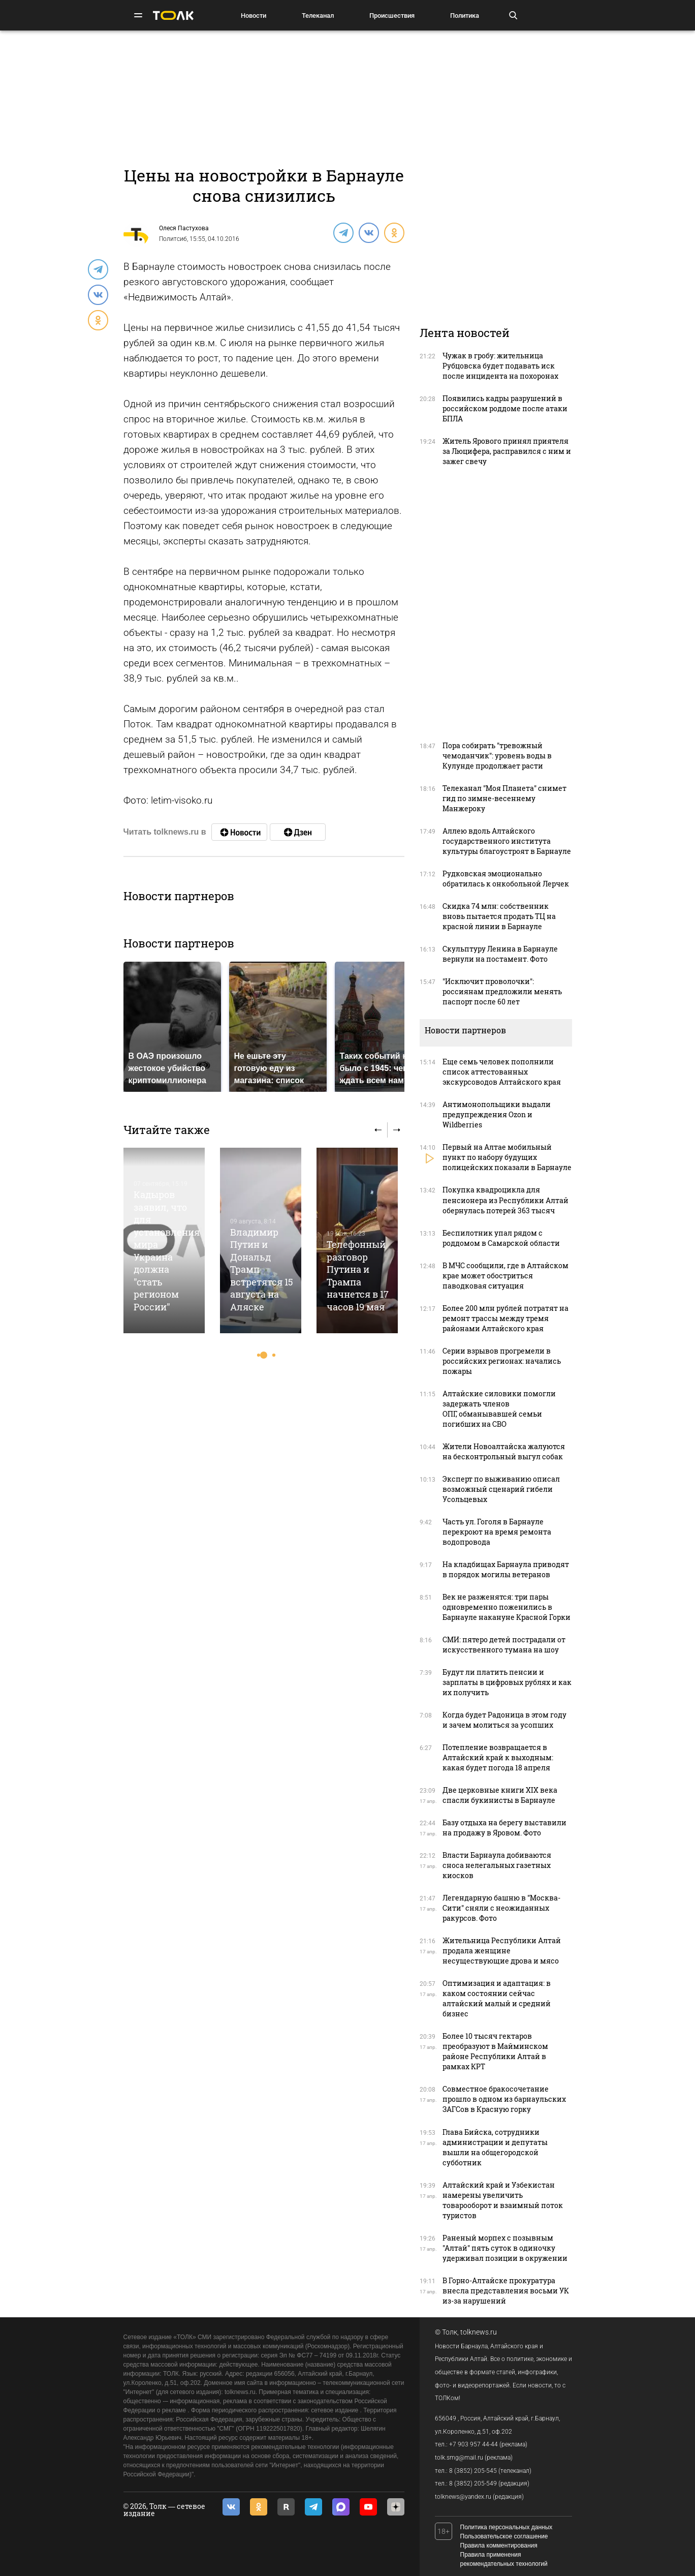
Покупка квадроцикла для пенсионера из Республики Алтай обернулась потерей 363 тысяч (505, 1200)
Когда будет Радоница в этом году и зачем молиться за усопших (504, 1720)
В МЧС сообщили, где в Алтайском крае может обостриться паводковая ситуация (505, 1276)
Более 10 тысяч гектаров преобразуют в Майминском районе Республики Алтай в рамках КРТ (495, 2051)
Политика (464, 15)
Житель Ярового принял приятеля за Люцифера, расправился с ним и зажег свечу (507, 451)
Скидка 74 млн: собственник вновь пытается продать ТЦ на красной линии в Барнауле (499, 916)
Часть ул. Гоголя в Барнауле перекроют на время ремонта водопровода (497, 1532)
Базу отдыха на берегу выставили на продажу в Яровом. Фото (504, 1827)
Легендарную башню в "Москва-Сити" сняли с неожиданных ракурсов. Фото (501, 1908)
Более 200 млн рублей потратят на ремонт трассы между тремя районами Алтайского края (505, 1318)
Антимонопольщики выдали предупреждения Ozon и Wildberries (497, 1114)
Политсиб (173, 238)
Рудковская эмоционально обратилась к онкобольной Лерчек (506, 878)
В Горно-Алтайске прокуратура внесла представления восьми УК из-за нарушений (506, 2291)
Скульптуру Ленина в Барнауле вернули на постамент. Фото (500, 954)
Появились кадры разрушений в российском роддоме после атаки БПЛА (505, 408)
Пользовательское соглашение (504, 2536)
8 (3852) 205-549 (473, 2483)
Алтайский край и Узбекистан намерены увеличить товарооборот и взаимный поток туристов (503, 2200)
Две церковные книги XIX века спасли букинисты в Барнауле (500, 1795)
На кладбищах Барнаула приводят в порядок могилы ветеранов (506, 1569)
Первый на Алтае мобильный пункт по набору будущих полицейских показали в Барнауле (507, 1157)
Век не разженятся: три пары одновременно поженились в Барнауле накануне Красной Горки (507, 1607)
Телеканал (318, 15)
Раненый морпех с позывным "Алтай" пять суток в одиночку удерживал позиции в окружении (505, 2248)
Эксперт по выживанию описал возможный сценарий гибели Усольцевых (501, 1489)
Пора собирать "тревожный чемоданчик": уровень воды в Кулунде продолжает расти (497, 756)
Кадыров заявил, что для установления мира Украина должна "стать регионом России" (167, 1250)
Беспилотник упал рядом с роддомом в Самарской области (501, 1238)
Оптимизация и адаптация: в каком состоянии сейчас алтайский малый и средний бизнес (497, 1998)
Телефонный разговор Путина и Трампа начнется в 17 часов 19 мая (358, 1275)
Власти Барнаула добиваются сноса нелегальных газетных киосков (497, 1865)
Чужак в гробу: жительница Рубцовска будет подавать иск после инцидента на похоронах (500, 366)
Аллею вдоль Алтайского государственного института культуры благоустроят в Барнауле (507, 841)
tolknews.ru (478, 2332)
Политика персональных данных (506, 2527)
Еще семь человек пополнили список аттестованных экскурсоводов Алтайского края (502, 1072)
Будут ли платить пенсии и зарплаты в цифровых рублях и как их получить (507, 1682)
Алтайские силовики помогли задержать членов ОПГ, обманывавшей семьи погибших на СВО (499, 1409)
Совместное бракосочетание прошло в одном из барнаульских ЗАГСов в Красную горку (504, 2099)
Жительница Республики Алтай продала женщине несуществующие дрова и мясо (502, 1951)
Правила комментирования (499, 2545)
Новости (253, 15)
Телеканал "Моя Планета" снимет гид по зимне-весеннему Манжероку (504, 798)
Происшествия (392, 15)
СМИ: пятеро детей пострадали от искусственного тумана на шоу (504, 1644)
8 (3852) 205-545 (473, 2470)
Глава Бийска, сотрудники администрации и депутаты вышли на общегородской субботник (495, 2147)
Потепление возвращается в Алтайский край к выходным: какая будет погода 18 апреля (498, 1757)
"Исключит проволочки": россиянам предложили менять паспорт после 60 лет (502, 991)
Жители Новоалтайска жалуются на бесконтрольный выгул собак (504, 1451)
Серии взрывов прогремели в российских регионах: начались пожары (502, 1361)
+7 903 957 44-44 (473, 2444)
